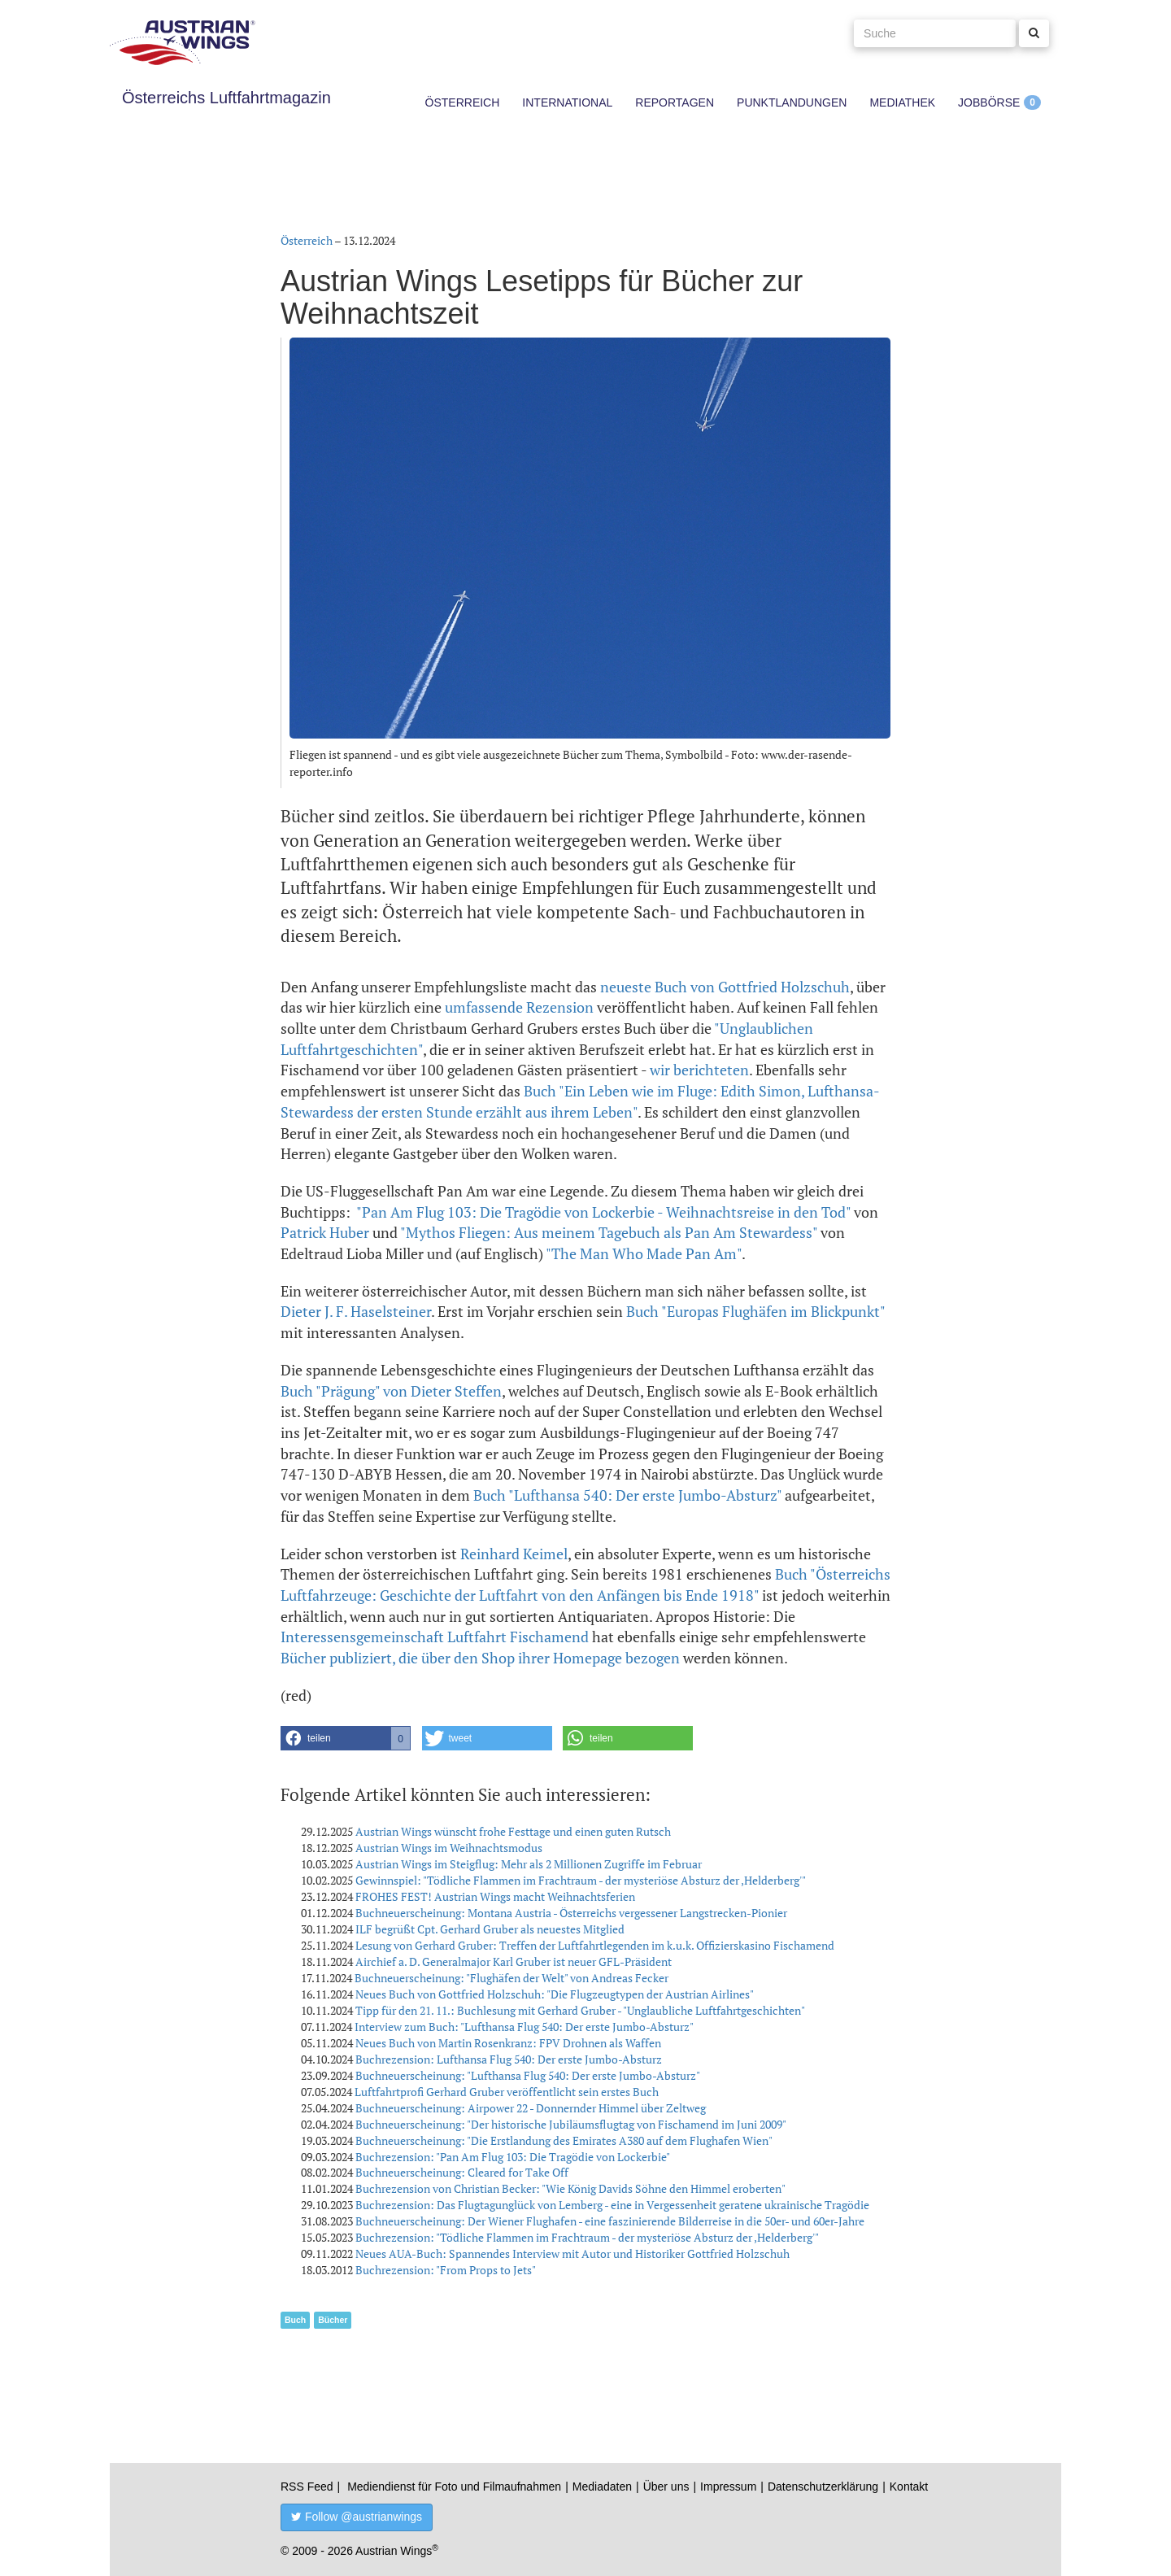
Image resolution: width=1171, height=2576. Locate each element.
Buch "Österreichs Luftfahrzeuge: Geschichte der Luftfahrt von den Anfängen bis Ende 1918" (585, 1584)
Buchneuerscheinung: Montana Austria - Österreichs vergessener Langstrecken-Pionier (571, 1912)
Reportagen (674, 102)
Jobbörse (989, 102)
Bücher (332, 2320)
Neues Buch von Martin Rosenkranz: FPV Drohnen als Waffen (508, 2043)
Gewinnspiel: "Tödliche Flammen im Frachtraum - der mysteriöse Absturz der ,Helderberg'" (580, 1880)
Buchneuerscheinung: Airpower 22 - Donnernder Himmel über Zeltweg (530, 2108)
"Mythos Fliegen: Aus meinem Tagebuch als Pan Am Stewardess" (608, 1232)
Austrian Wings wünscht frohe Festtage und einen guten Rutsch (513, 1831)
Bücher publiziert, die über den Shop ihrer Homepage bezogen (480, 1657)
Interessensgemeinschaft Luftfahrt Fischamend (435, 1636)
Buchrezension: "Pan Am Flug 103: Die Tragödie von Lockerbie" (512, 2156)
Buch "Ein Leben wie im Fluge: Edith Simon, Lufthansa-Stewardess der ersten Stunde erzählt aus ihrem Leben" (580, 1101)
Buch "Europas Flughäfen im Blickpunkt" (755, 1311)
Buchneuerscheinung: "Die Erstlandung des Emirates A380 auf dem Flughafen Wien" (564, 2140)
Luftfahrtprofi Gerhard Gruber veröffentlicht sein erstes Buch (507, 2091)
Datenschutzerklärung (823, 2486)
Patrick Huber (325, 1232)
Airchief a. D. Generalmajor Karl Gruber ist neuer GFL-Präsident (513, 1961)
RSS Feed (307, 2486)
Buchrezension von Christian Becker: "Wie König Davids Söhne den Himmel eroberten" (570, 2188)
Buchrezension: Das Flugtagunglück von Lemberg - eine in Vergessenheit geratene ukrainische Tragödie (612, 2204)
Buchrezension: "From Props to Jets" (445, 2269)
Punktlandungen (792, 102)
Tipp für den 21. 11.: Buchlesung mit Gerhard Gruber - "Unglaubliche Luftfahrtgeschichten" (580, 2010)
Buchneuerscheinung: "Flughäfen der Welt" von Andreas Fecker (511, 1977)
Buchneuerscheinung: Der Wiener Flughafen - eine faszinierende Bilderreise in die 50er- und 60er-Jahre (609, 2221)
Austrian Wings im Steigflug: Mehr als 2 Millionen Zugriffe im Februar (528, 1864)
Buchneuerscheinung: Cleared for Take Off (461, 2172)
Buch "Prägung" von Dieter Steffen (391, 1391)
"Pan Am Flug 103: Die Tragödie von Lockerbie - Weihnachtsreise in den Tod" (603, 1212)
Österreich (462, 102)
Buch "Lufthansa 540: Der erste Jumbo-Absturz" (627, 1495)
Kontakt (909, 2486)
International (567, 102)
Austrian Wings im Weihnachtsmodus (448, 1847)
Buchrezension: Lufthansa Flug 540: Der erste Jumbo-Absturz (508, 2059)
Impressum (728, 2486)
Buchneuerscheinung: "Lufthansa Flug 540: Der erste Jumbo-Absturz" (527, 2075)
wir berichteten (699, 1069)
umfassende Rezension (519, 1007)
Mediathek (902, 102)
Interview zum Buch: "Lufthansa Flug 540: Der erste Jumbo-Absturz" (524, 2026)
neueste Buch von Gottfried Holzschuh (725, 986)
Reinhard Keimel (514, 1553)
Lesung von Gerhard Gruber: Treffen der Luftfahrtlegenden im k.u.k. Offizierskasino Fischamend (594, 1945)
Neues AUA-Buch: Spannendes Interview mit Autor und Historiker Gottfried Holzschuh (572, 2253)
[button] (346, 1738)
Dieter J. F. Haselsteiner (356, 1311)
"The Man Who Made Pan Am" (644, 1253)
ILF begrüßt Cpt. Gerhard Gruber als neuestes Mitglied (490, 1929)
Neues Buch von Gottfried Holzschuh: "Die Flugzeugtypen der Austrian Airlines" (554, 1994)
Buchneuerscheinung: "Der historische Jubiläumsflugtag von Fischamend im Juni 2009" (570, 2124)
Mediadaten (602, 2486)
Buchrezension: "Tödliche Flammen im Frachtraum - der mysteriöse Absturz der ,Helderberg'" (587, 2237)
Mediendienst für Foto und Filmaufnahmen (454, 2486)
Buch (295, 2320)
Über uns (666, 2486)
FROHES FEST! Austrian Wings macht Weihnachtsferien (495, 1896)
